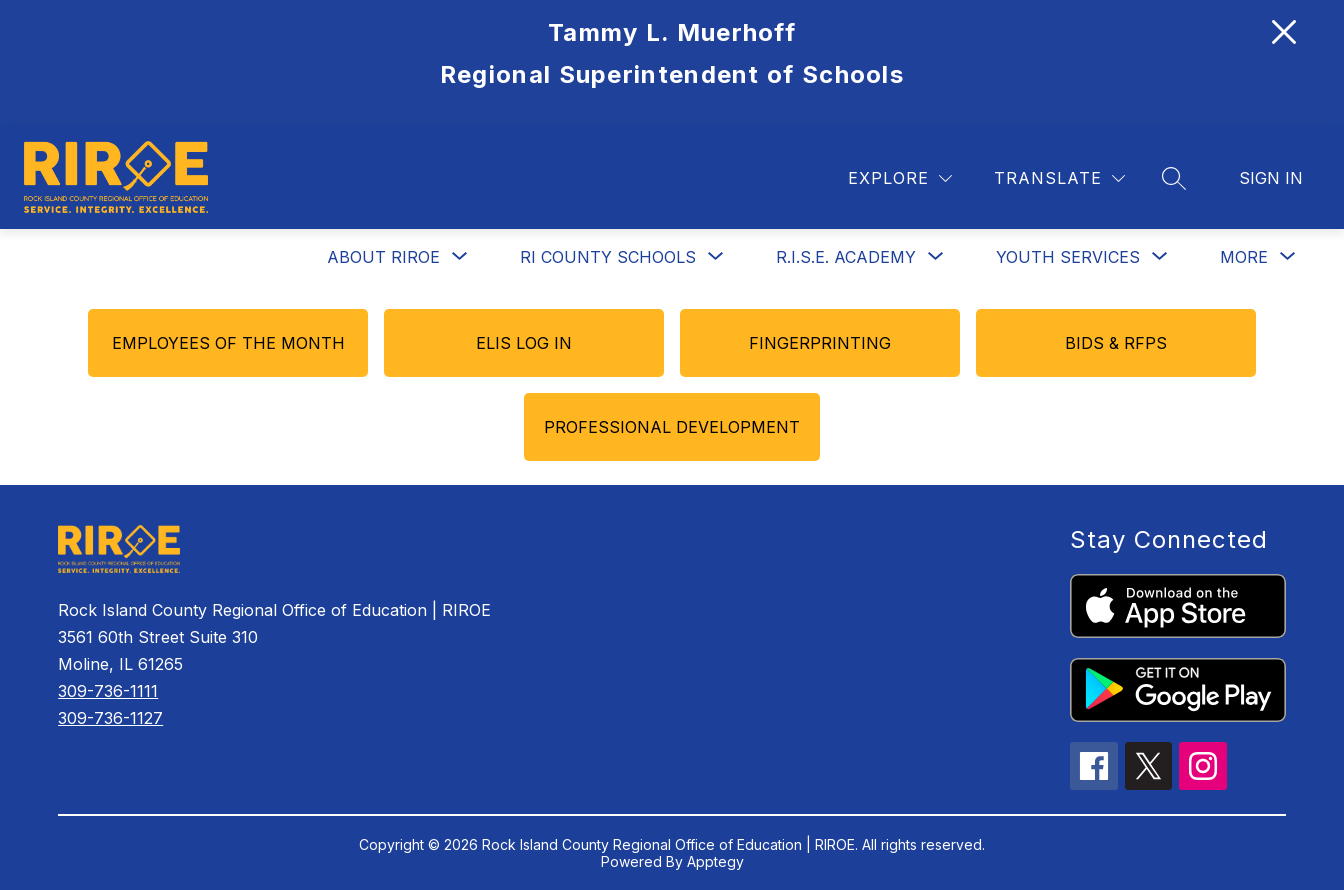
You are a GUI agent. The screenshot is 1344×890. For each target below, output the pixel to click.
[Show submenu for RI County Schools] (608, 257)
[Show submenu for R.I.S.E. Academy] (846, 257)
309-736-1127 (110, 718)
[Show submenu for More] (1244, 257)
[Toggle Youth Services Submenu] (1160, 256)
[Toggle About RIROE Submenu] (460, 256)
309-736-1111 (108, 691)
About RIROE (383, 257)
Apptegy (715, 861)
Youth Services (1068, 257)
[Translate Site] (1059, 178)
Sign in (1271, 178)
